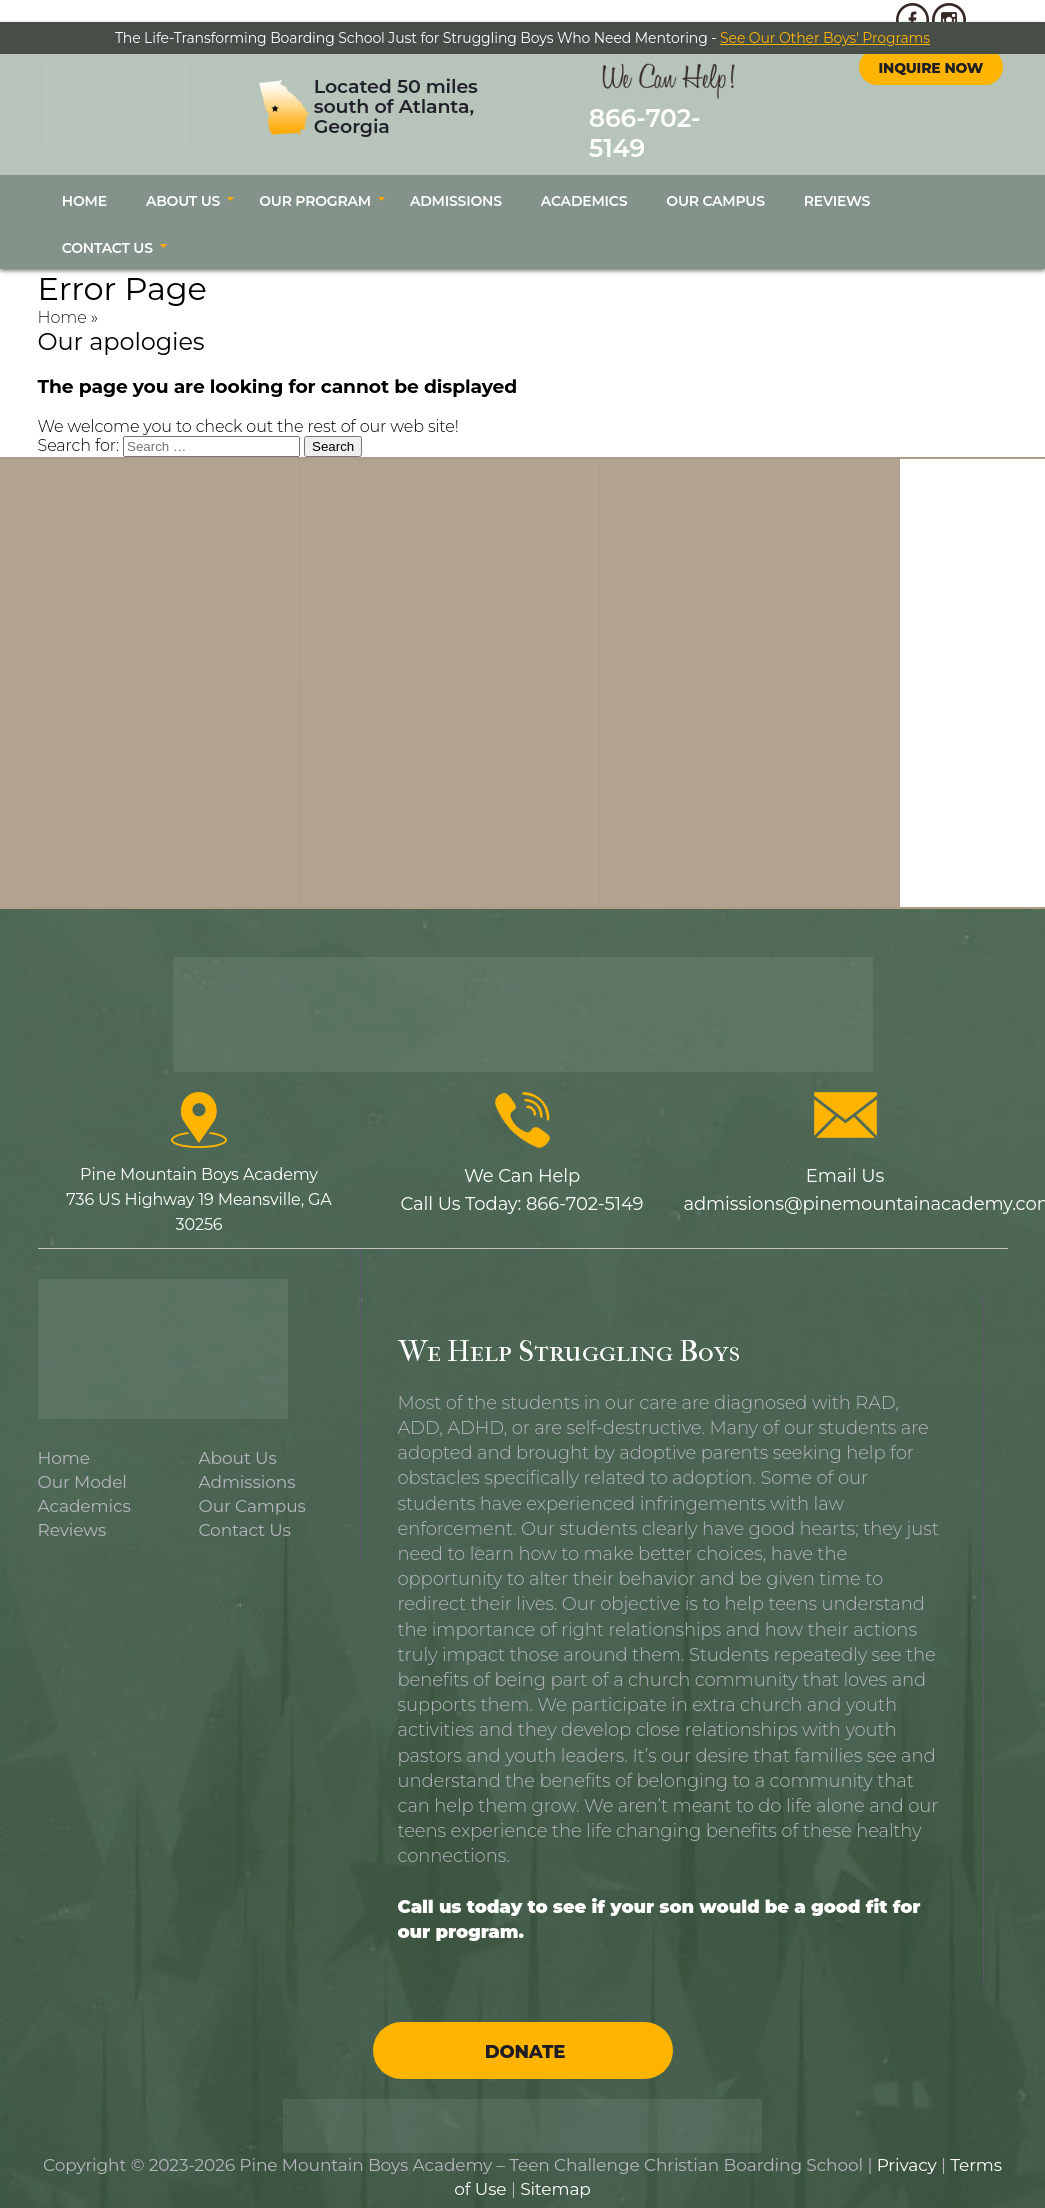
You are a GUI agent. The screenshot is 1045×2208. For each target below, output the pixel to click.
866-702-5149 (656, 122)
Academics (584, 180)
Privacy (907, 2144)
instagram (949, 84)
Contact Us (107, 227)
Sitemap (555, 2168)
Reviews (837, 180)
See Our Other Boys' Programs (825, 38)
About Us (183, 180)
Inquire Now (931, 132)
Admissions (456, 180)
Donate (525, 2031)
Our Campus (715, 180)
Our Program (315, 180)
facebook (913, 84)
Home (84, 180)
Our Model (82, 1460)
